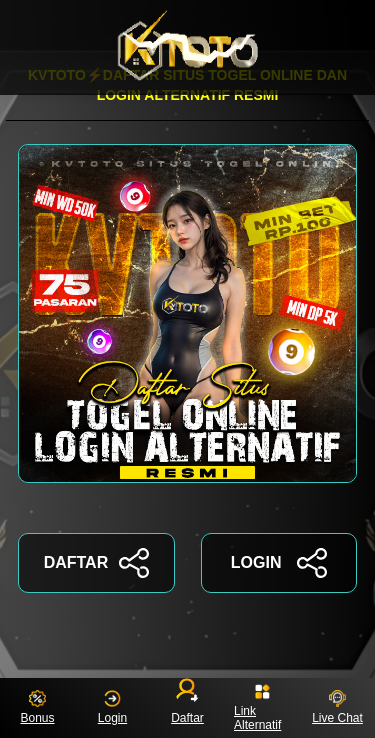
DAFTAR (96, 563)
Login (112, 707)
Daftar (187, 704)
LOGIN (279, 563)
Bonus (37, 707)
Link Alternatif (257, 707)
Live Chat (337, 707)
